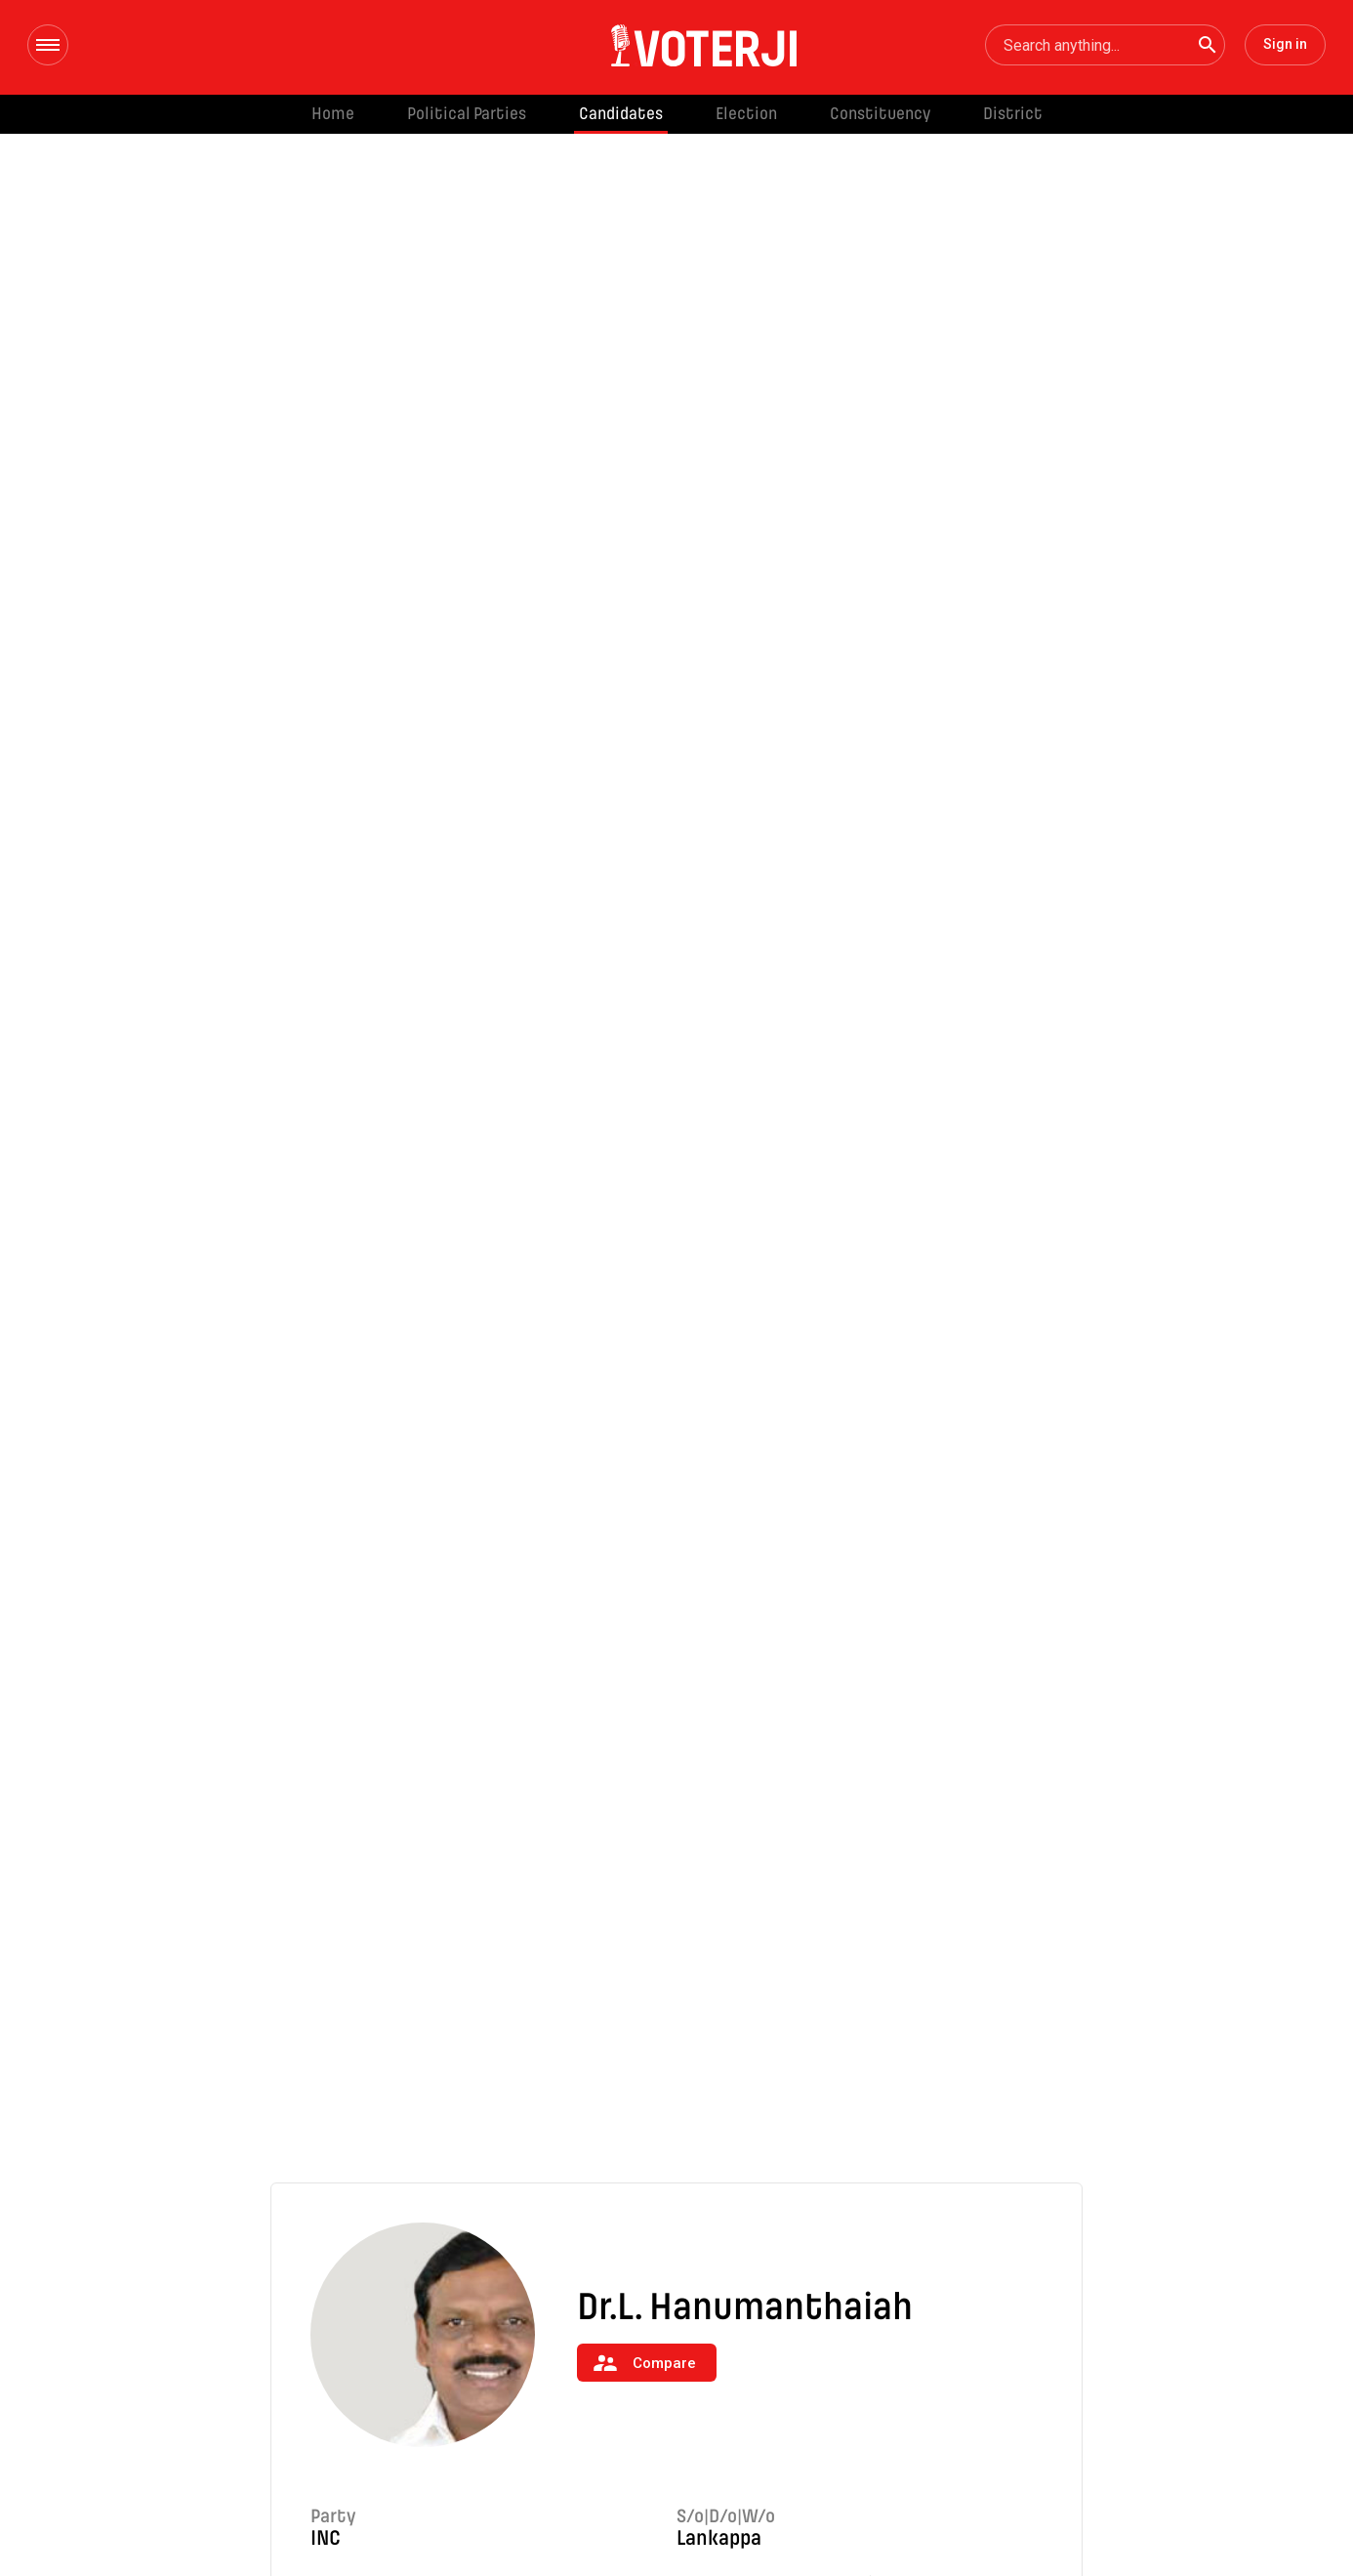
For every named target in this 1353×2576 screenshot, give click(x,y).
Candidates (621, 113)
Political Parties (466, 113)
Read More (368, 2385)
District (1013, 113)
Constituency (880, 113)
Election (746, 113)
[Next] (1082, 2292)
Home (332, 113)
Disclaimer (1180, 2519)
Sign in (1285, 44)
